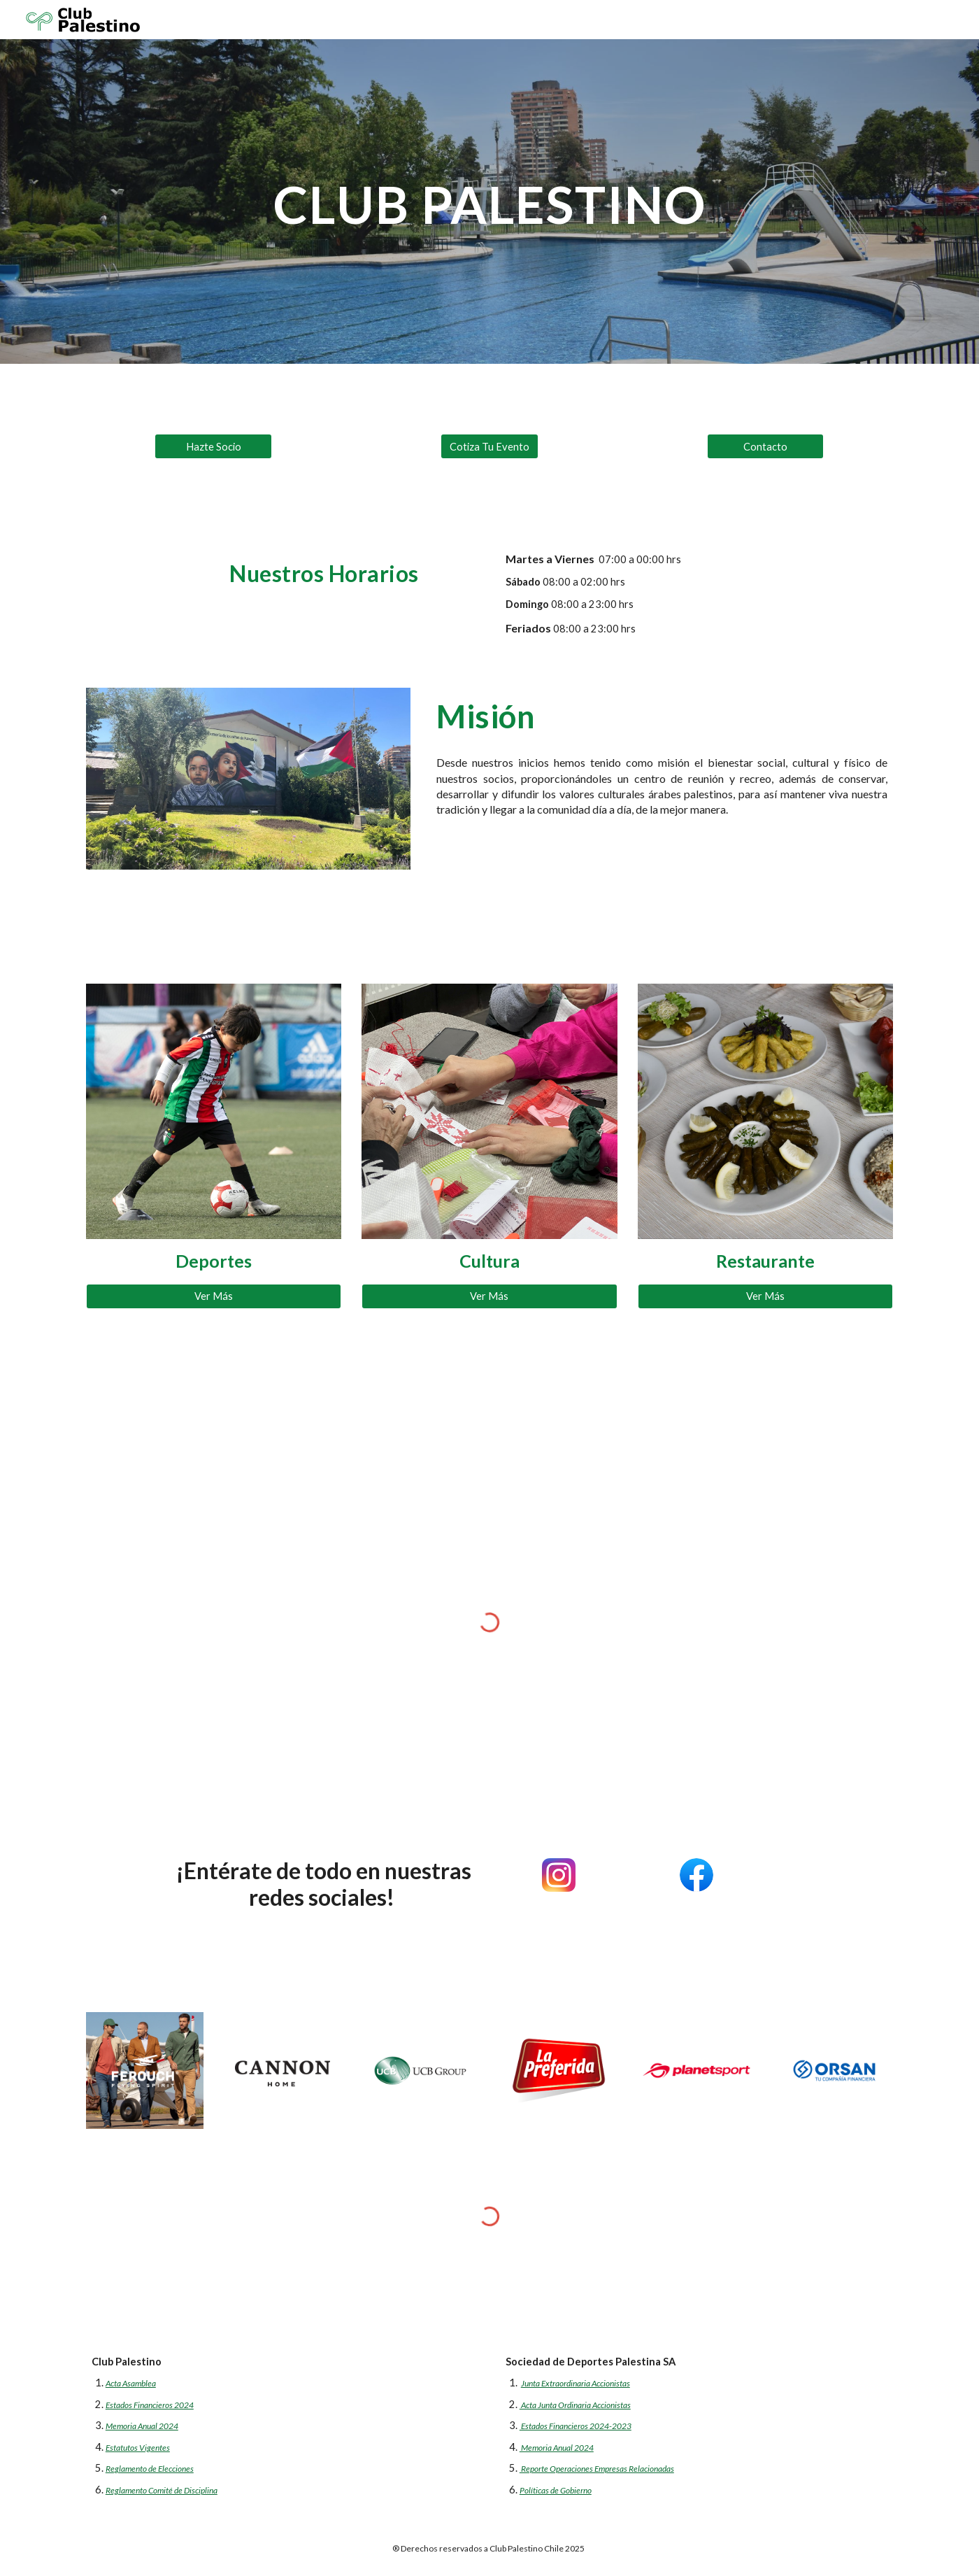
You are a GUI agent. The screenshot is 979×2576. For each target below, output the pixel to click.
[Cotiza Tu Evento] (489, 446)
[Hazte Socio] (213, 446)
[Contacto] (766, 446)
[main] (489, 201)
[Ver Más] (214, 1296)
